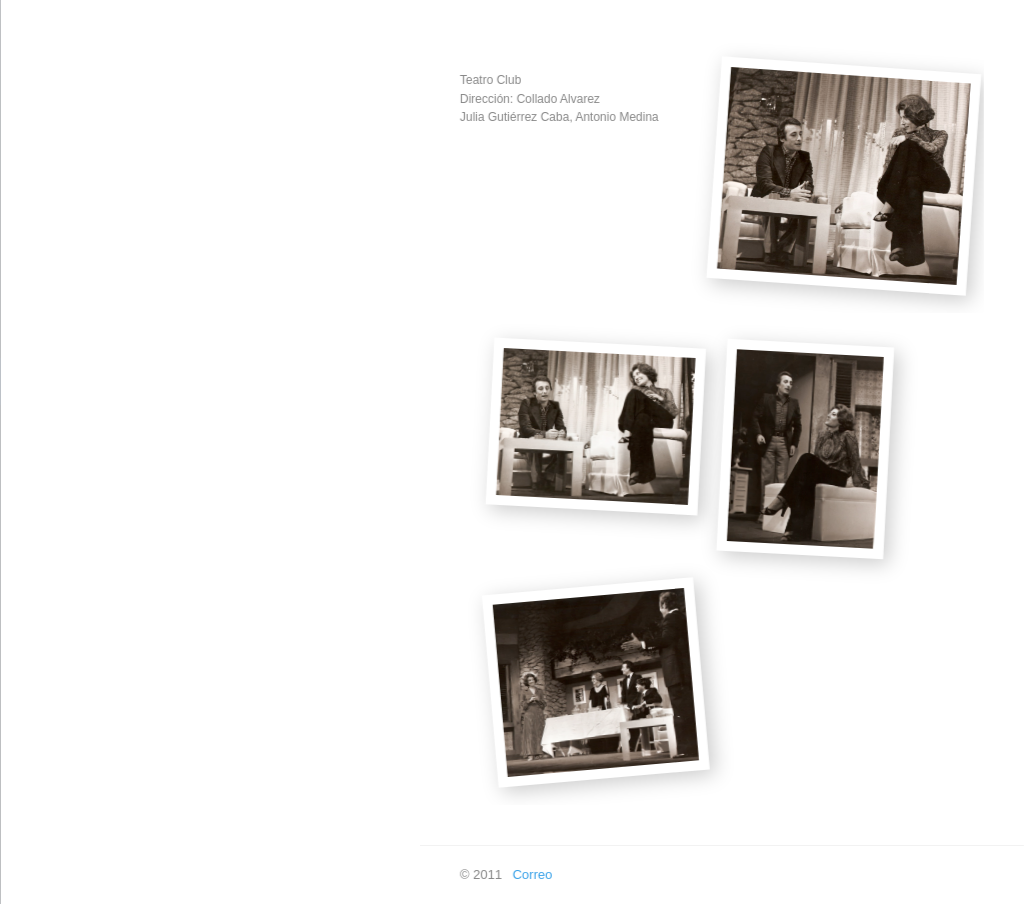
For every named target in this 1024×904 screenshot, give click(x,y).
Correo (520, 874)
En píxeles (50, 522)
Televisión (48, 428)
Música (40, 287)
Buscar (40, 616)
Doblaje (42, 475)
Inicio (35, 193)
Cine (33, 334)
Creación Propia (66, 240)
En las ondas (57, 569)
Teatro (38, 381)
